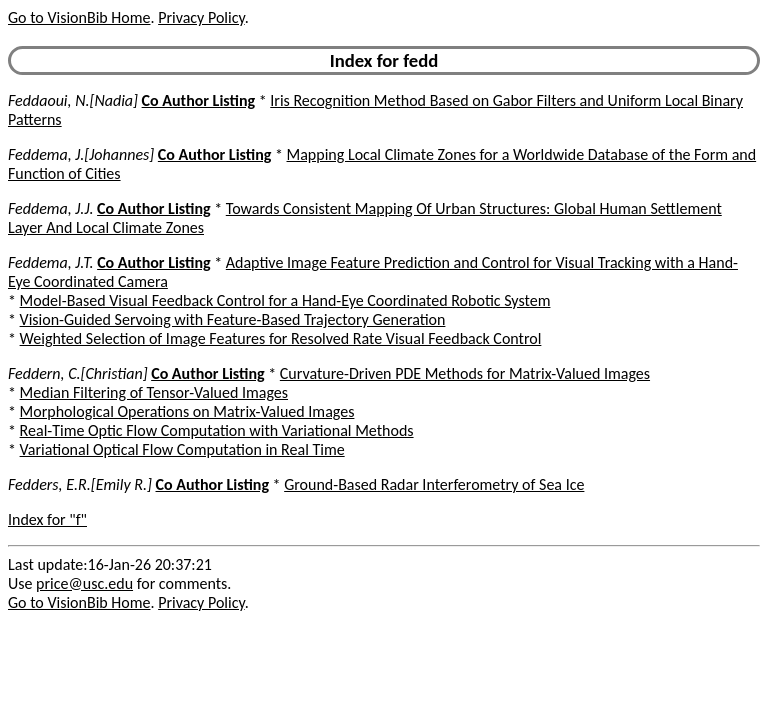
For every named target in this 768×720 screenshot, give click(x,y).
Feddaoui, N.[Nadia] (73, 100)
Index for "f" (47, 519)
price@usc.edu (84, 583)
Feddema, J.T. (51, 262)
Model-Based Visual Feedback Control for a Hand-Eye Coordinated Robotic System (285, 300)
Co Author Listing (198, 100)
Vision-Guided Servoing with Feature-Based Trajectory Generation (233, 319)
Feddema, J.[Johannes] (81, 154)
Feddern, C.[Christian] (78, 373)
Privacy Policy (201, 17)
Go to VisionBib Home (79, 17)
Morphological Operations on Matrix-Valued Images (187, 411)
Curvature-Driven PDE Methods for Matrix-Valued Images (465, 373)
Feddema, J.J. (50, 208)
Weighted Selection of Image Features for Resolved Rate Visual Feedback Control (281, 338)
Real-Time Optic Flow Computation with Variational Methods (217, 430)
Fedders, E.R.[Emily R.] (80, 484)
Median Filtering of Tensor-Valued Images (154, 392)
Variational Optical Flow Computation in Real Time (182, 449)
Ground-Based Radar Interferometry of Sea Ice (434, 484)
